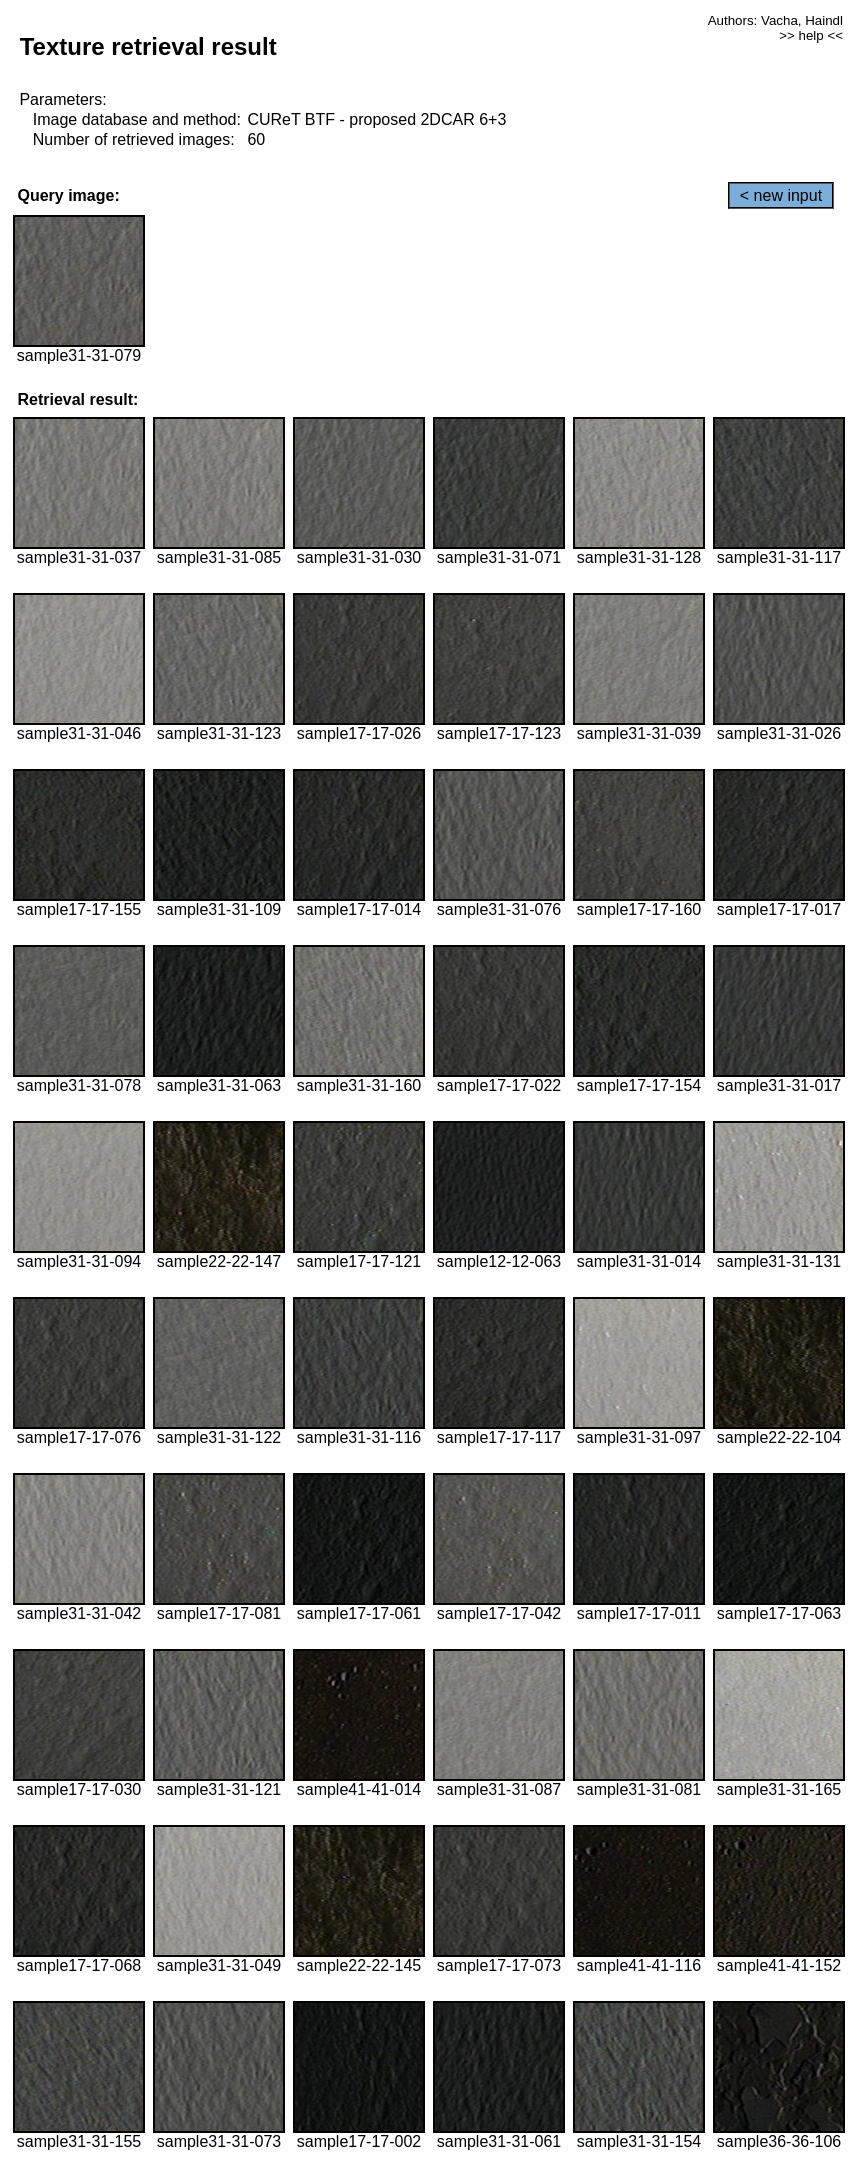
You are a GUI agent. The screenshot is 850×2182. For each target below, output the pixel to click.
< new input (781, 195)
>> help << (811, 35)
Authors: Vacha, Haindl (775, 20)
